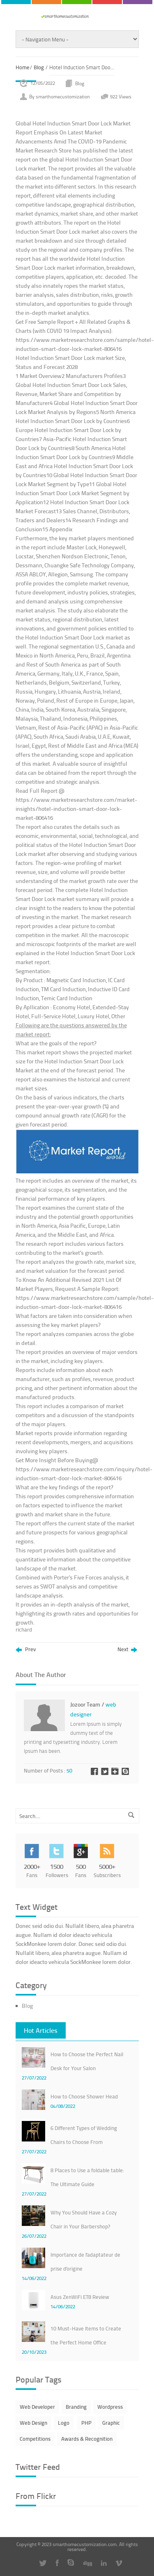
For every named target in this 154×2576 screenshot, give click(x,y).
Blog (39, 67)
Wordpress (110, 2406)
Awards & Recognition (87, 2438)
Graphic (111, 2422)
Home (23, 67)
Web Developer (37, 2406)
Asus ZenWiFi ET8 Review (80, 2297)
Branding (76, 2406)
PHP (86, 2422)
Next (127, 1649)
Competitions (35, 2438)
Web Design (33, 2422)
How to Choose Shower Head (84, 2096)
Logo (63, 2422)
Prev (26, 1649)
